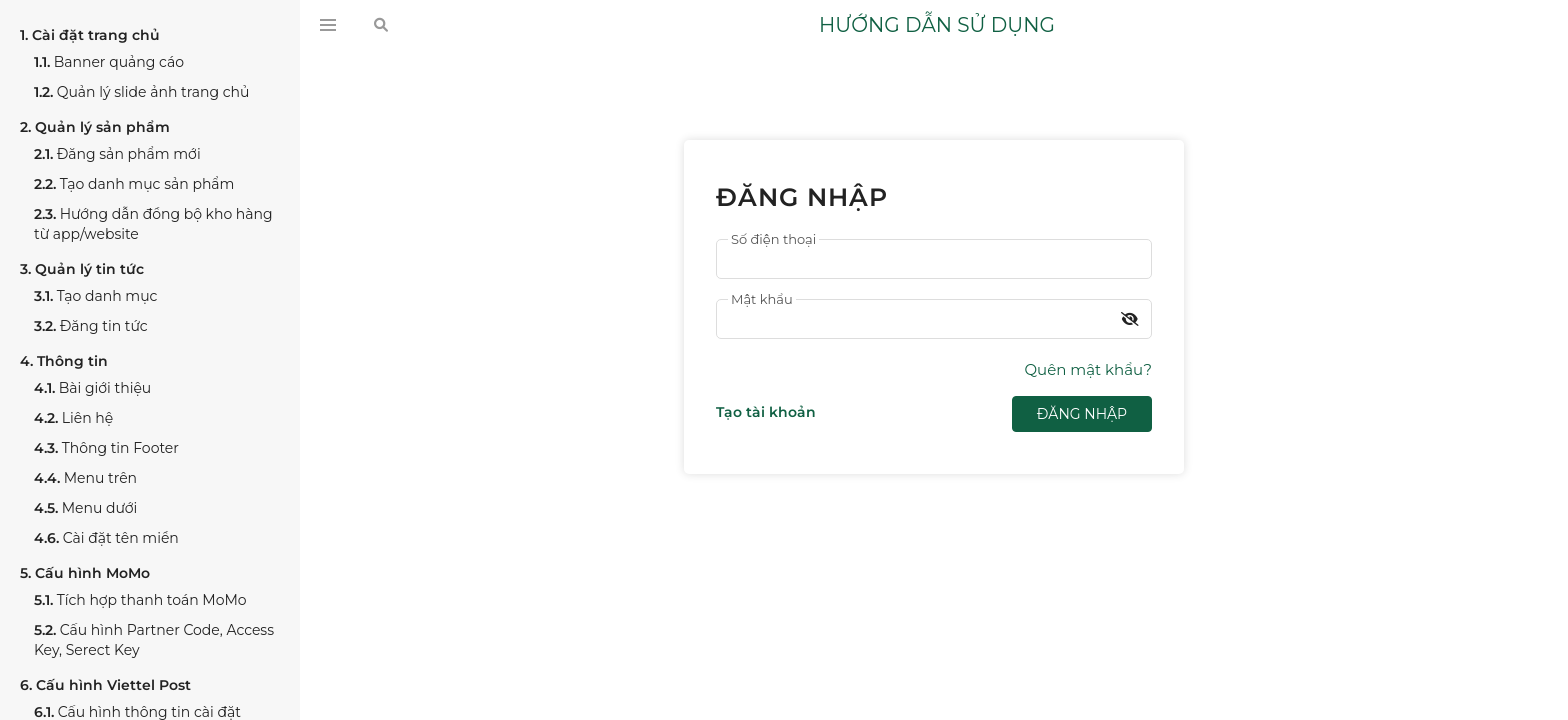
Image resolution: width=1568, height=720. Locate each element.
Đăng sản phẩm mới (117, 154)
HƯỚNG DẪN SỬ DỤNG (937, 25)
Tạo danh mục (96, 296)
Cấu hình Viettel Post (105, 685)
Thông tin (64, 361)
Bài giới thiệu (92, 388)
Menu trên (85, 478)
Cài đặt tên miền (106, 538)
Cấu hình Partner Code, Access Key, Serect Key (154, 640)
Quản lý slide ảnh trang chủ (141, 92)
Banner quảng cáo (109, 62)
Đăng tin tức (91, 326)
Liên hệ (73, 418)
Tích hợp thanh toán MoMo (140, 600)
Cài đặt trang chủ (90, 35)
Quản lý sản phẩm (95, 127)
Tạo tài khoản (766, 412)
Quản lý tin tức (82, 269)
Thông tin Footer (106, 448)
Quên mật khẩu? (1088, 369)
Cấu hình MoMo (85, 573)
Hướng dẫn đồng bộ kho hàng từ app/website (153, 224)
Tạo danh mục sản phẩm (134, 184)
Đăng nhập (1082, 414)
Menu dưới (85, 508)
